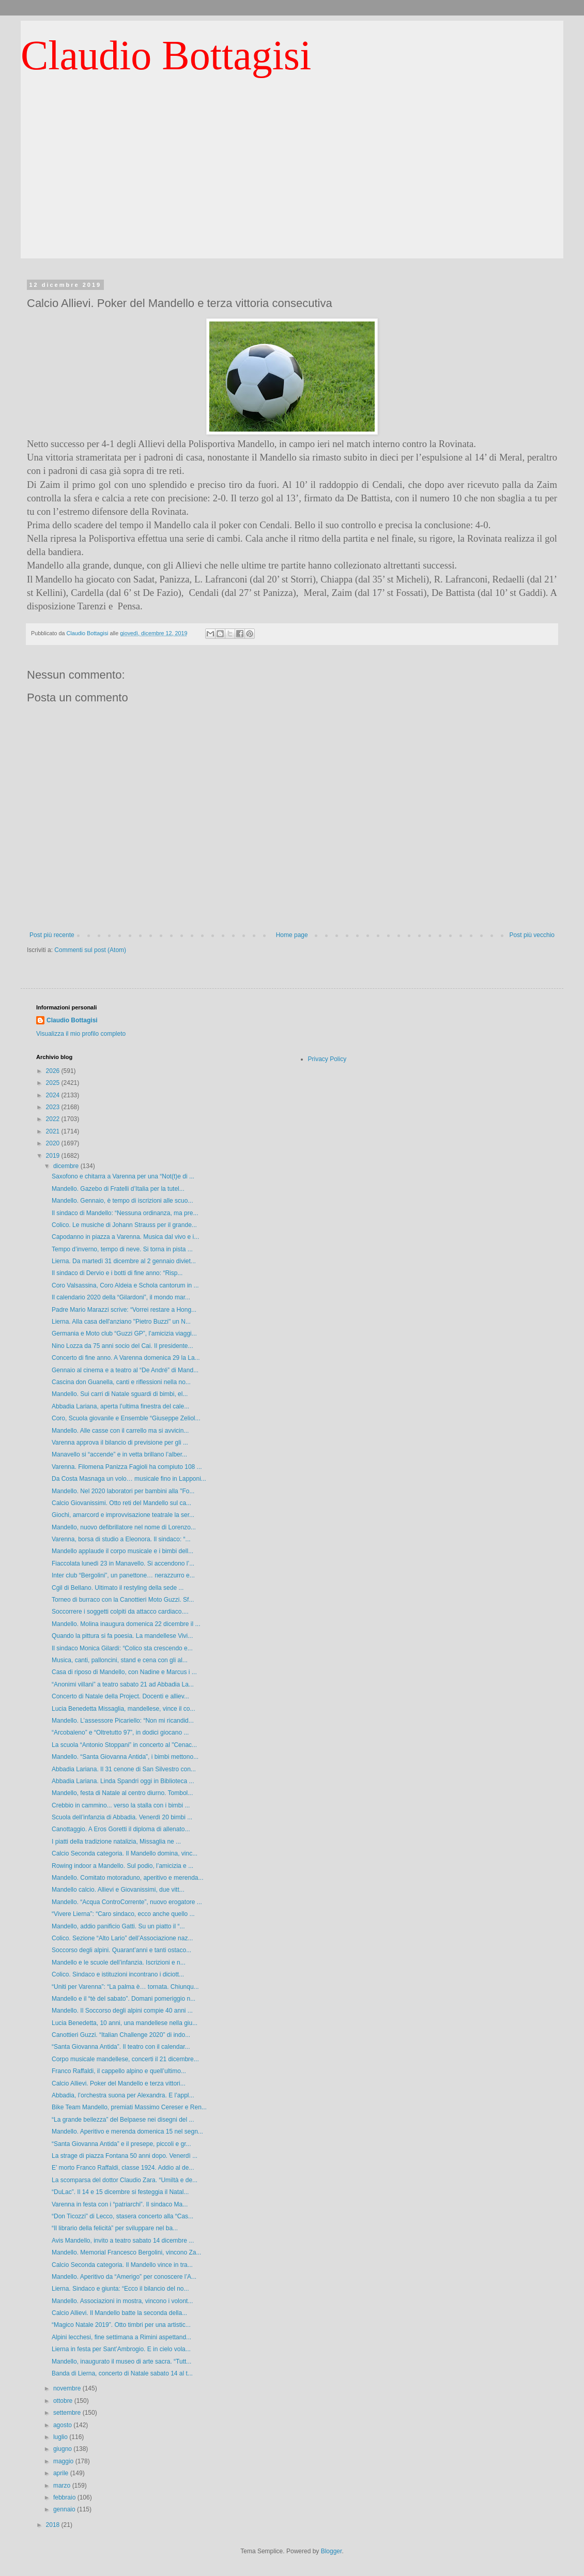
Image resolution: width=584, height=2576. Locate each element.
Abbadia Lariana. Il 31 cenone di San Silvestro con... (124, 1769)
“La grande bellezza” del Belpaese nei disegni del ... (123, 2119)
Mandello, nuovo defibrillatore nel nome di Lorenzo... (124, 1527)
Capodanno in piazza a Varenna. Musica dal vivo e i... (125, 1236)
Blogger (331, 2551)
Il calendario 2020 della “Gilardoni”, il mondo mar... (121, 1297)
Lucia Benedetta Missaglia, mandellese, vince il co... (123, 1708)
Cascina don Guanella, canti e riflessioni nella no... (121, 1382)
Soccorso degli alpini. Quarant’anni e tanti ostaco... (121, 1950)
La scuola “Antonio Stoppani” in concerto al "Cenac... (124, 1745)
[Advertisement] (292, 186)
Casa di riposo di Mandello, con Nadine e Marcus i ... (124, 1672)
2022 (54, 1119)
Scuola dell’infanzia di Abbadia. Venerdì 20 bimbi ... (122, 1817)
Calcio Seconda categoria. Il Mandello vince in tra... (122, 2264)
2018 (54, 2524)
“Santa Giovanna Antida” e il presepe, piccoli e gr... (121, 2144)
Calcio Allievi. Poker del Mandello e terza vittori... (119, 2083)
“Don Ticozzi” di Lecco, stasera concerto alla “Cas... (122, 2216)
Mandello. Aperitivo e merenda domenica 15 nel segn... (127, 2131)
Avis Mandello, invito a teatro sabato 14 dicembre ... (123, 2240)
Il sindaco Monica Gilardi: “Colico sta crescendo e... (122, 1648)
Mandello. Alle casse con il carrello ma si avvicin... (120, 1430)
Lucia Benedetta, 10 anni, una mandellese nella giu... (124, 2023)
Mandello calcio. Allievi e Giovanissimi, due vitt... (118, 1889)
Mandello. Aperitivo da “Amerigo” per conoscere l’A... (124, 2276)
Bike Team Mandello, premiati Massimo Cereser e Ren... (129, 2107)
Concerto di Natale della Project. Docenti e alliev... (120, 1696)
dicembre (67, 1166)
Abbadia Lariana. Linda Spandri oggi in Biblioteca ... (123, 1781)
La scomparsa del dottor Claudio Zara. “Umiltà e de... (124, 2180)
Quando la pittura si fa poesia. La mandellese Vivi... (122, 1635)
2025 (54, 1082)
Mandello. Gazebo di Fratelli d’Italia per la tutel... (118, 1188)
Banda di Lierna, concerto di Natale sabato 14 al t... (122, 2373)
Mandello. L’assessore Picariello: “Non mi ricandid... (123, 1720)
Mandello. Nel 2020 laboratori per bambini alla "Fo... (123, 1491)
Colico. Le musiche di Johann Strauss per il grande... (124, 1225)
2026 (54, 1071)
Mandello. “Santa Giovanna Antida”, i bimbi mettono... (125, 1756)
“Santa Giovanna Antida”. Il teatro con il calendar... (121, 2046)
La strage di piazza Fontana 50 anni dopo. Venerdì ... (124, 2155)
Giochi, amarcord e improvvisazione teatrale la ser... (123, 1515)
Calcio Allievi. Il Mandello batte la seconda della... (119, 2313)
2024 (54, 1095)
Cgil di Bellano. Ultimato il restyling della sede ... (117, 1587)
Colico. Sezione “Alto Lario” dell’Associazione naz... (122, 1938)
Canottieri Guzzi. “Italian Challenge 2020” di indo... (121, 2034)
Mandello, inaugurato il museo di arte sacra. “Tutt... (121, 2361)
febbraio (65, 2497)
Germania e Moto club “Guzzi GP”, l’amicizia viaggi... (124, 1333)
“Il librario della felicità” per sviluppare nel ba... (115, 2228)
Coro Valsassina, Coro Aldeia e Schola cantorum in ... (125, 1285)
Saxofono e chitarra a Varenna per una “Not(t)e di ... (123, 1176)
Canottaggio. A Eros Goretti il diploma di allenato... (121, 1829)
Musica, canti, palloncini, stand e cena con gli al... (120, 1660)
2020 (54, 1143)
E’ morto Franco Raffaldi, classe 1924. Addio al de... (123, 2167)
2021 (54, 1131)
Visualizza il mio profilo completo (81, 1033)
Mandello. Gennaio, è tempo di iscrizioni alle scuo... (122, 1200)
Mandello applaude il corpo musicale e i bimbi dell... (122, 1551)
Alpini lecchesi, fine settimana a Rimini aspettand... (121, 2337)
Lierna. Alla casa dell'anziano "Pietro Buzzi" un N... (121, 1321)
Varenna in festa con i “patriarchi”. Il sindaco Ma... (120, 2204)
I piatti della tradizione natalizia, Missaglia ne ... (116, 1841)
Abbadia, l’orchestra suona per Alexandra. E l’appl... (123, 2095)
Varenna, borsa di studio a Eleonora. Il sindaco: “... (121, 1539)
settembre (68, 2412)
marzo (62, 2485)
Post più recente (51, 935)
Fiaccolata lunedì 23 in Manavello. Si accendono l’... (123, 1563)
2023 (54, 1107)
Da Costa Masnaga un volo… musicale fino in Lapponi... (129, 1478)
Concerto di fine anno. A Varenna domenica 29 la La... (126, 1357)
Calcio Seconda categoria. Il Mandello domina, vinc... (124, 1853)
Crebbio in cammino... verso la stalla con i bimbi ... (121, 1805)
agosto (63, 2425)
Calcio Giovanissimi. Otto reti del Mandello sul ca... (121, 1503)
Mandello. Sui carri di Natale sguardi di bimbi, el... (120, 1394)
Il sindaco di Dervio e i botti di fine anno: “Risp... (117, 1273)
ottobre (63, 2400)
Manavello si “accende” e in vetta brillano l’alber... (119, 1454)
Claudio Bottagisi (166, 55)
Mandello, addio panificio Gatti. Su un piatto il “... (118, 1926)
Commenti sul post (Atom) (90, 950)
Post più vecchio (532, 935)
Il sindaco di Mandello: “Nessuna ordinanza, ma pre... (125, 1213)
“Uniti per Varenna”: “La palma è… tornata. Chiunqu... (125, 1986)
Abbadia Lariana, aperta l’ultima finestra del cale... (120, 1406)
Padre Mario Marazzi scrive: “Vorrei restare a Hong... (124, 1309)
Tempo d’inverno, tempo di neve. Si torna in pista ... (122, 1249)
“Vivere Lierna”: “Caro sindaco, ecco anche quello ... (123, 1914)
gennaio (65, 2509)
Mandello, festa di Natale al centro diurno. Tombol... (122, 1793)
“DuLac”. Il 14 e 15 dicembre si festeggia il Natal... (120, 2192)
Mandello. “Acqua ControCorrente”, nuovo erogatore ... (127, 1902)
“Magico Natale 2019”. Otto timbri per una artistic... (121, 2324)
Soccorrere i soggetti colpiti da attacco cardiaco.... (120, 1611)
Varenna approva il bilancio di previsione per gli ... (120, 1442)
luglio (61, 2437)
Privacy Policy (327, 1059)
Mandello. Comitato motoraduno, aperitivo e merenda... (128, 1877)
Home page (292, 935)
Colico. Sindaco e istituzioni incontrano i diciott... (118, 1974)
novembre (68, 2388)
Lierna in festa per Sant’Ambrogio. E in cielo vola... (121, 2349)
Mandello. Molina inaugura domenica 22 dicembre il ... (126, 1624)
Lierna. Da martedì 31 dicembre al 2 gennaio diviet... (124, 1261)
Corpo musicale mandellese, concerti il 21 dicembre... (125, 2059)
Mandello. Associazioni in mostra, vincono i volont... (122, 2301)
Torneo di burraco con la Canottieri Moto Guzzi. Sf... (123, 1599)
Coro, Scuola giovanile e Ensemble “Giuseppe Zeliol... (126, 1418)
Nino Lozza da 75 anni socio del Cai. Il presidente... (122, 1346)
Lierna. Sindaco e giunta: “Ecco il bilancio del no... (120, 2288)
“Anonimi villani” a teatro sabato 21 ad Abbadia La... (123, 1684)
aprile (61, 2473)
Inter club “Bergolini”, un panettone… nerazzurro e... (123, 1575)
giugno (63, 2448)
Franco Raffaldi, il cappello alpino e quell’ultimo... (119, 2071)
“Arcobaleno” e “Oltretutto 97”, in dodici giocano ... (120, 1732)
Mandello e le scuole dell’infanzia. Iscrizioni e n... (119, 1962)
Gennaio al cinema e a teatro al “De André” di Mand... (125, 1370)
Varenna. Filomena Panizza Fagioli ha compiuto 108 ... (127, 1466)
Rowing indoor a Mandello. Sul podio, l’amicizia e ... (122, 1865)
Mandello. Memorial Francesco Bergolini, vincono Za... (126, 2252)
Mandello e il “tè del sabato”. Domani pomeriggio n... (123, 1998)
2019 (54, 1155)
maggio (64, 2461)
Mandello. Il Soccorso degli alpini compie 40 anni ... (122, 2010)
